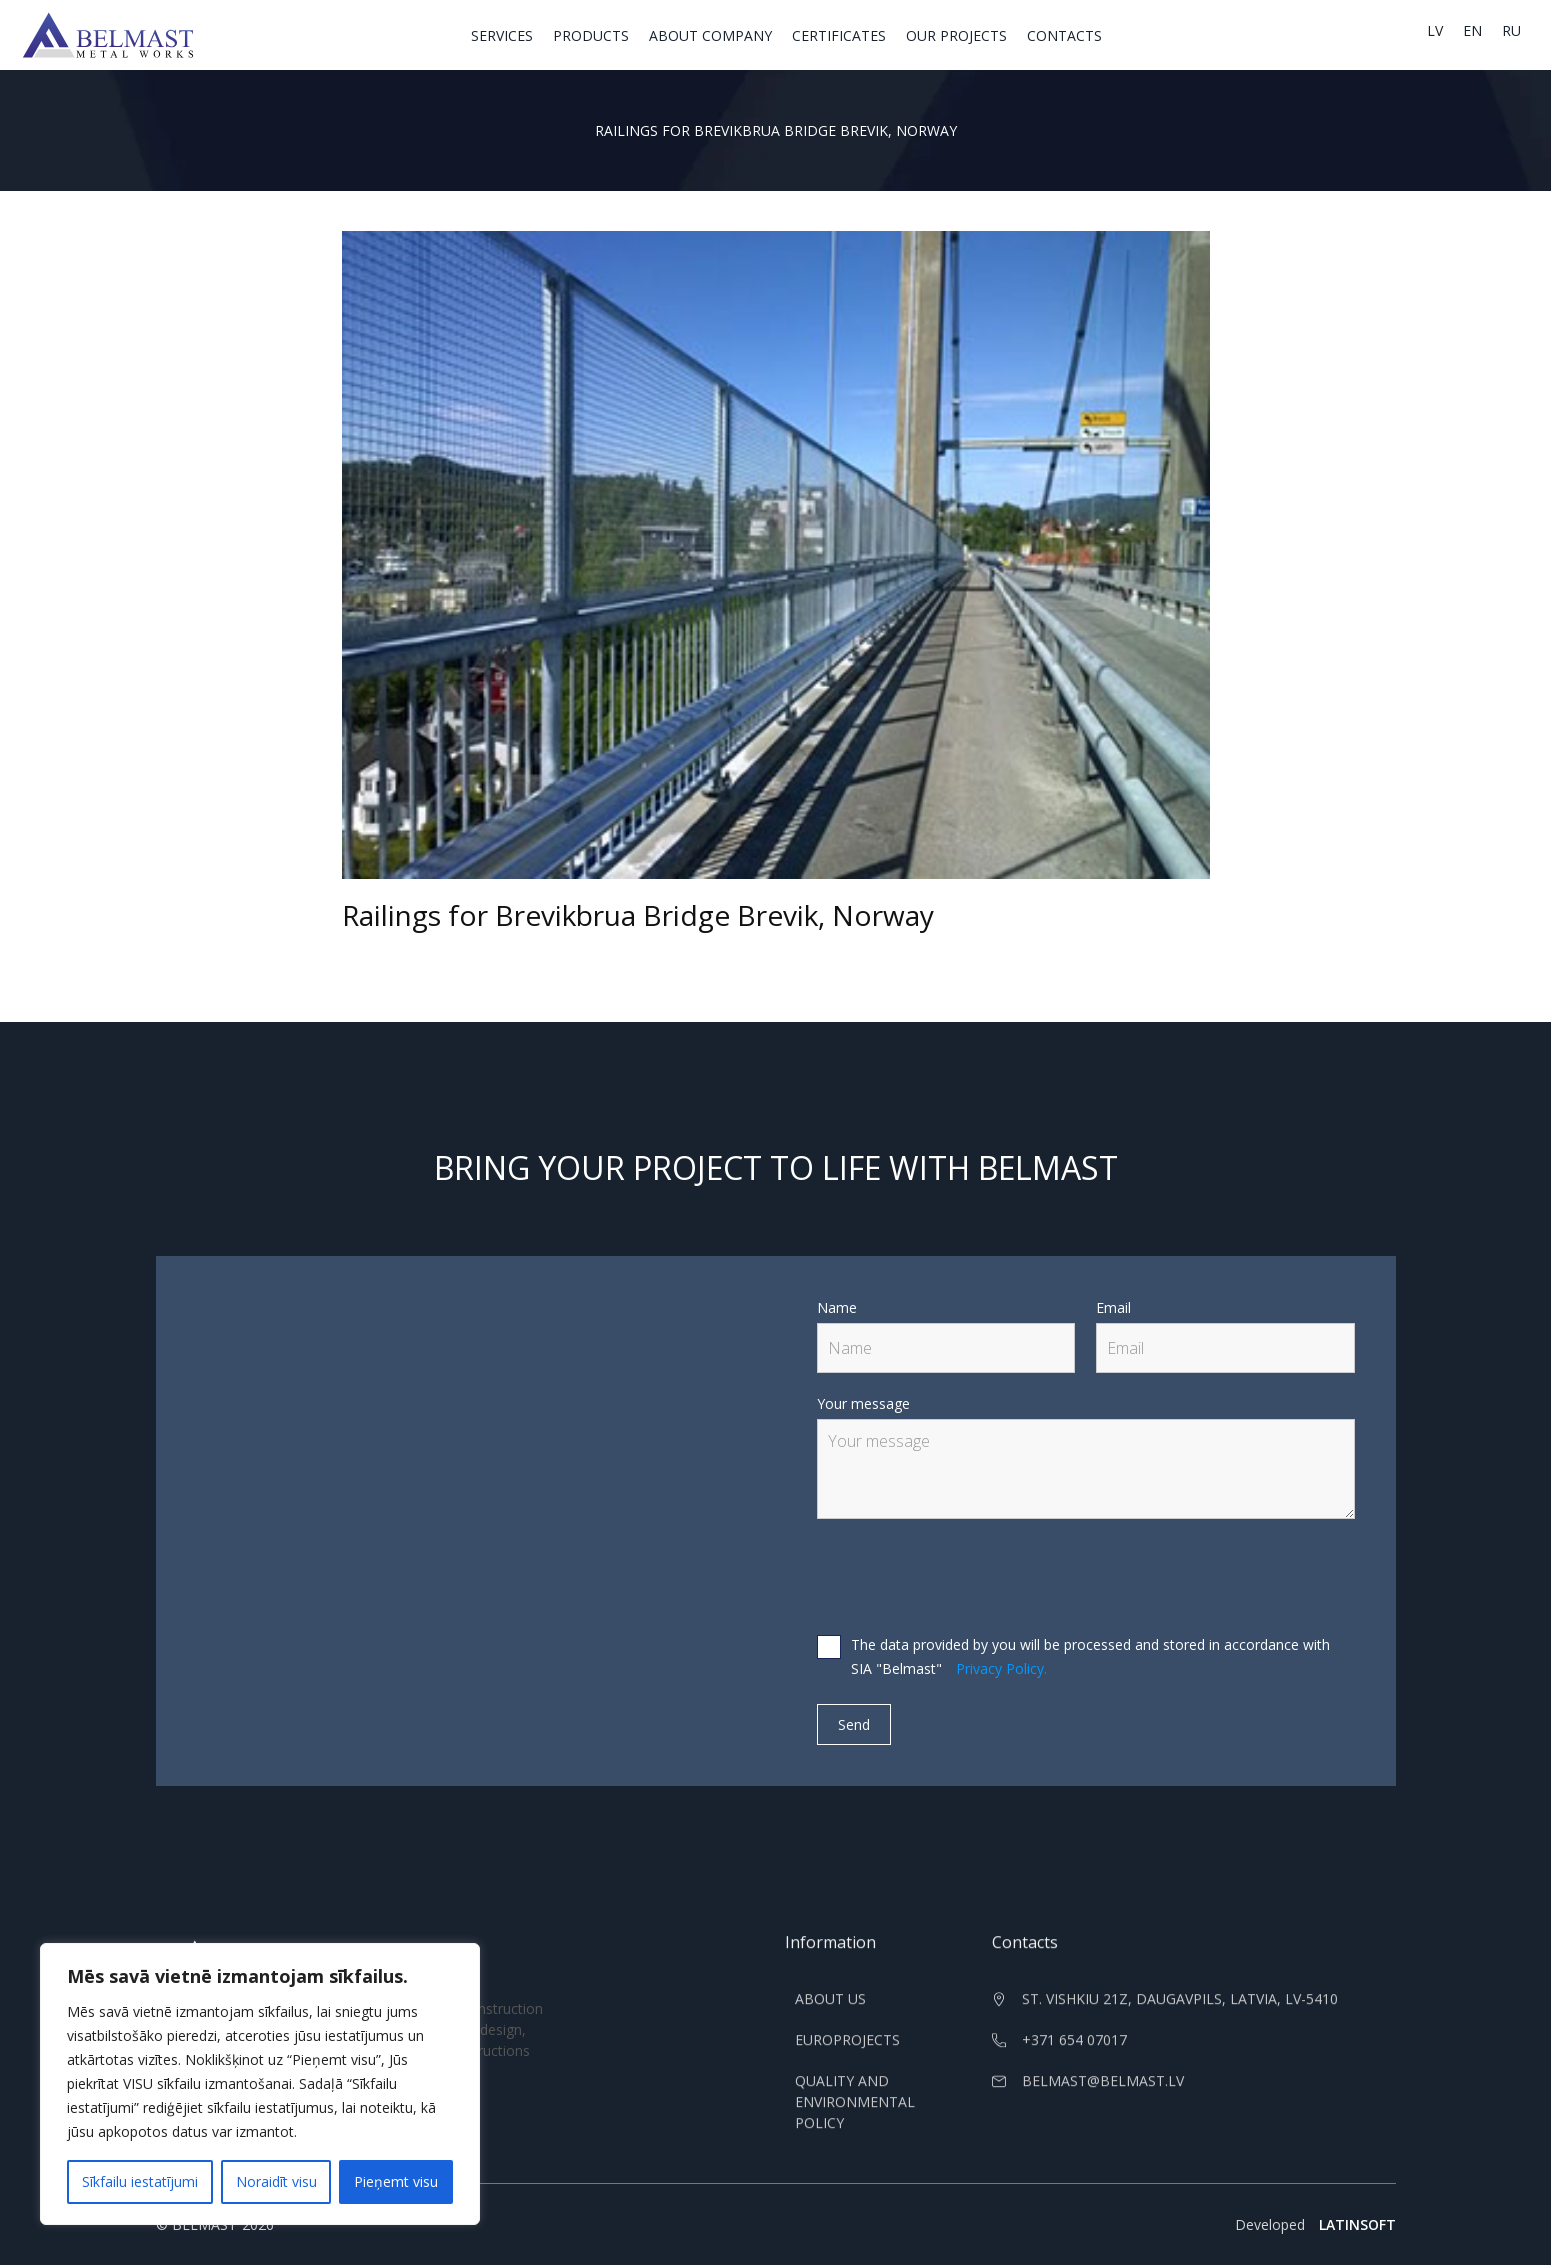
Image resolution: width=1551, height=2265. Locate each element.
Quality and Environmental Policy (855, 2115)
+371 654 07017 (1074, 2053)
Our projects (956, 35)
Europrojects (847, 2053)
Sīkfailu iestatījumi (140, 2181)
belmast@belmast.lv (1103, 2094)
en (1472, 30)
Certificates (839, 35)
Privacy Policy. (1001, 1668)
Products (591, 35)
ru (1511, 30)
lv (1435, 30)
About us (830, 2012)
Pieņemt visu (396, 2181)
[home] (108, 35)
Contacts (1064, 35)
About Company (710, 35)
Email (1113, 1307)
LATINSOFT (1357, 2224)
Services (502, 35)
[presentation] (969, 1578)
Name (837, 1307)
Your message (863, 1403)
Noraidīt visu (276, 2181)
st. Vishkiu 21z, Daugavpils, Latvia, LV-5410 (1180, 2012)
